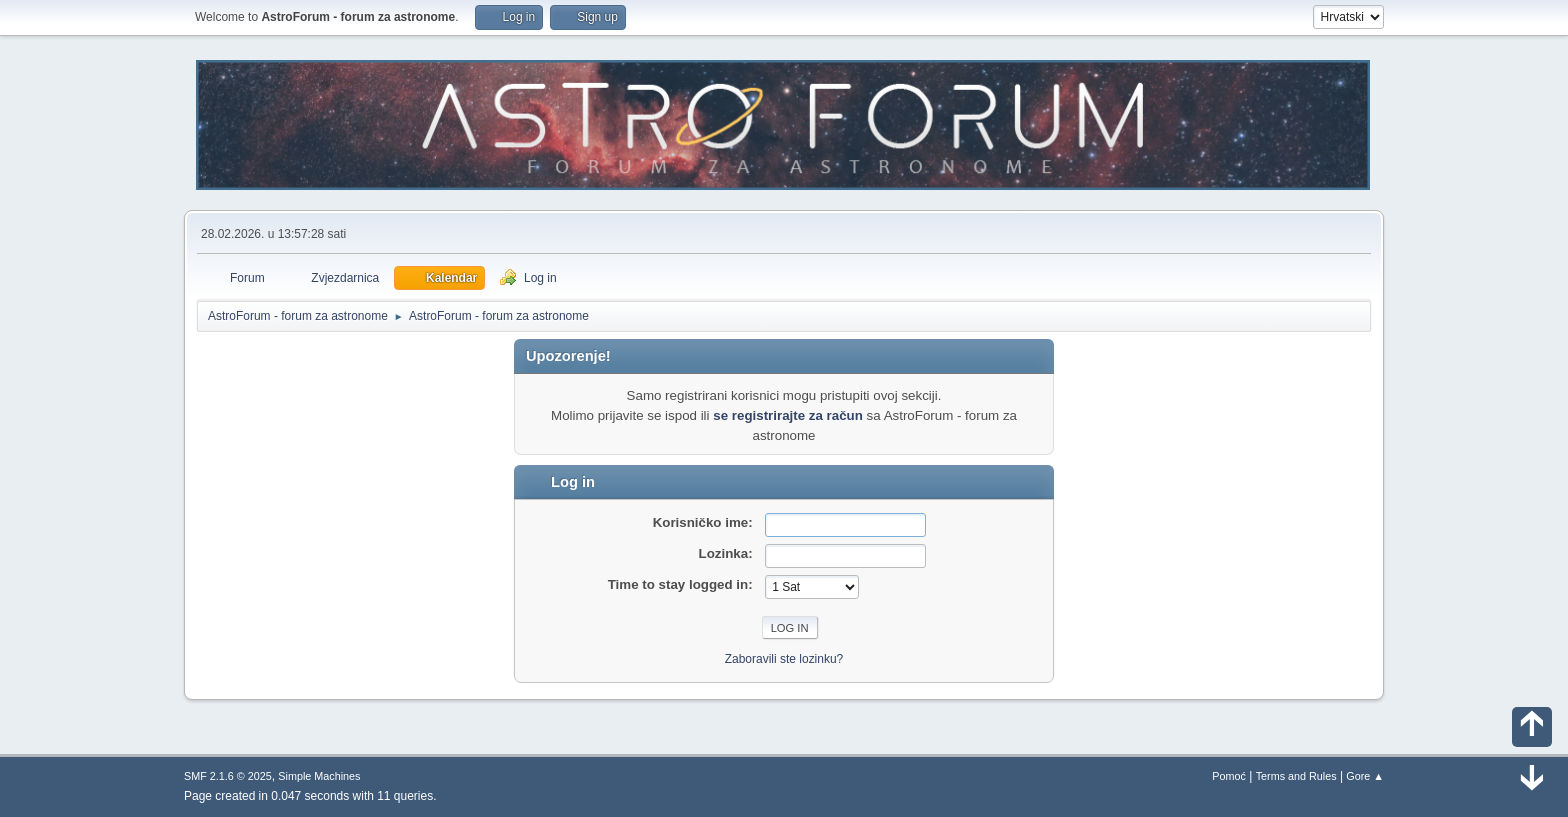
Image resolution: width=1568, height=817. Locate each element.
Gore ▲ (1365, 776)
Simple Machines (319, 776)
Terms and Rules (1296, 776)
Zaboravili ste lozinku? (784, 659)
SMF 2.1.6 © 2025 (228, 776)
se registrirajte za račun (788, 415)
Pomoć (1229, 776)
